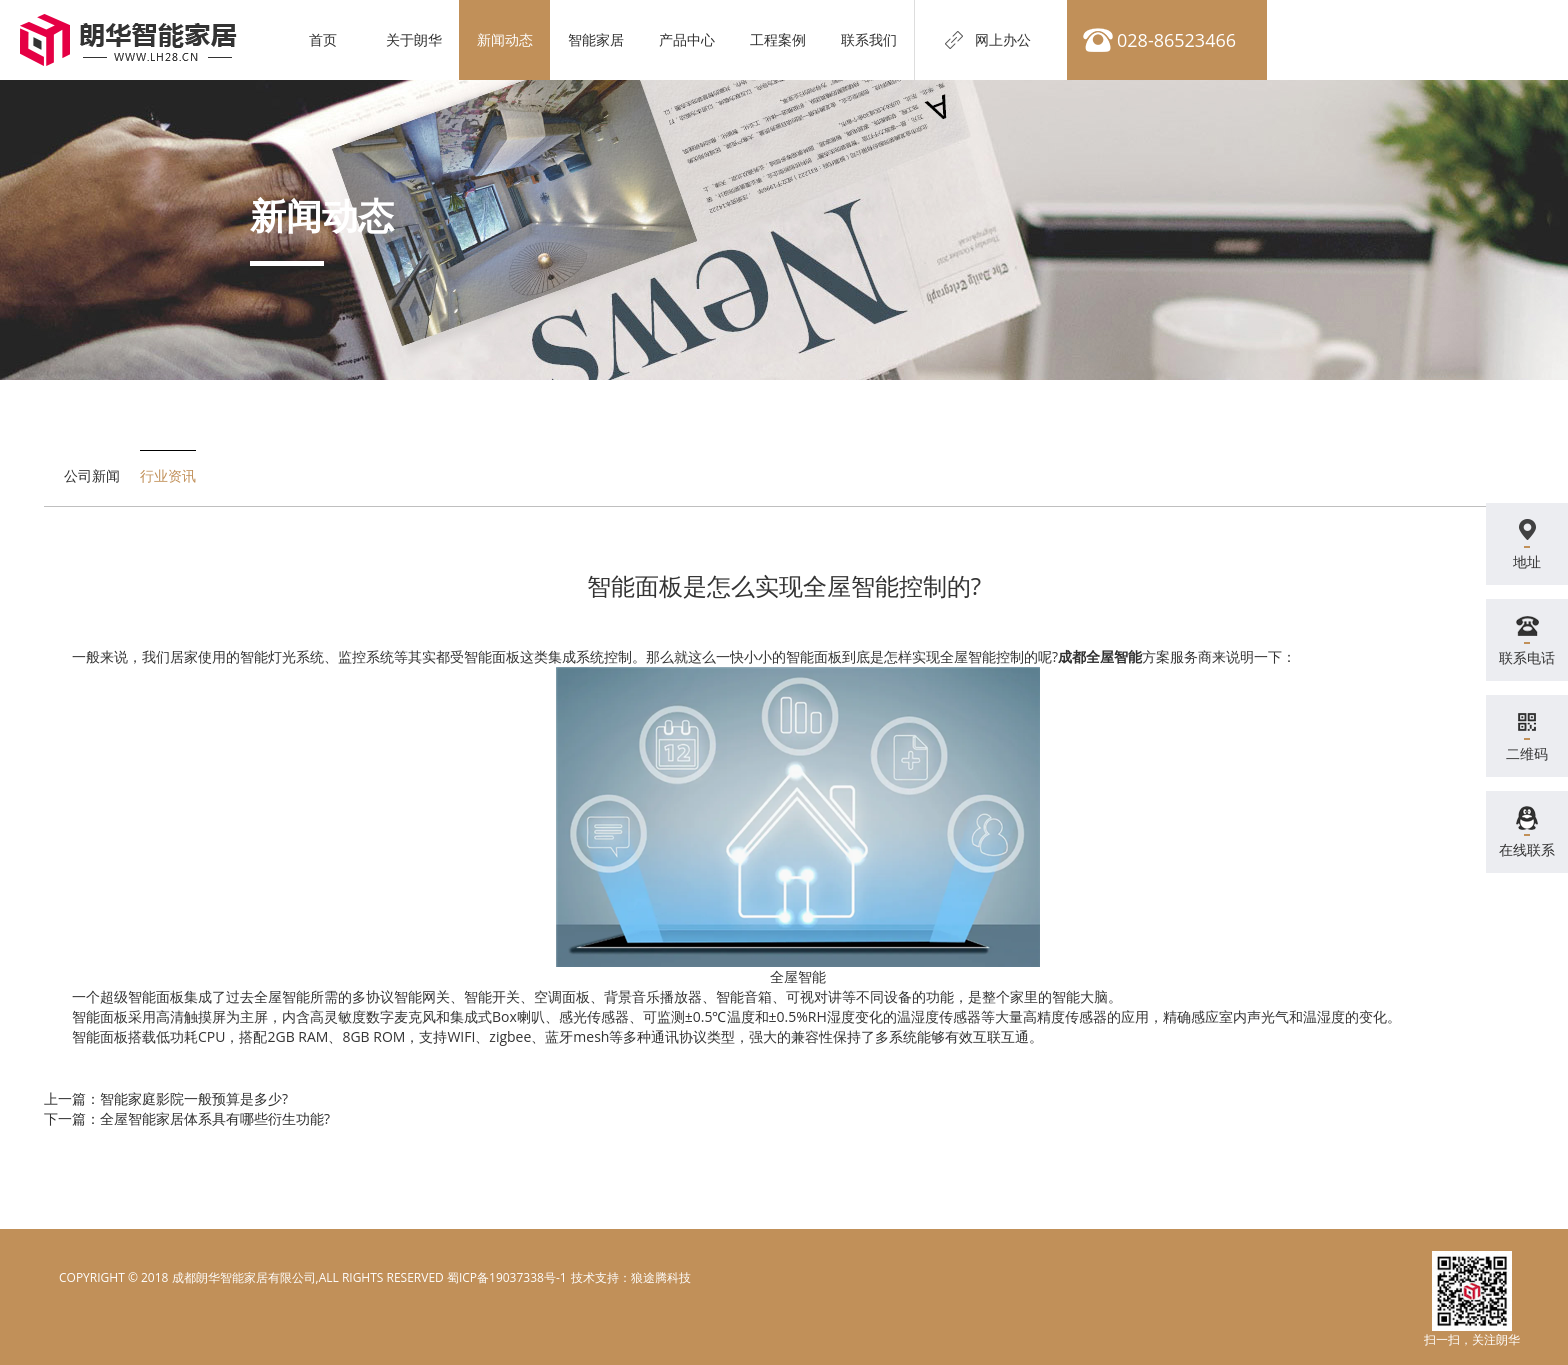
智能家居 (596, 39)
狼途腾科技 (661, 1277)
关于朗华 (414, 39)
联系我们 (869, 39)
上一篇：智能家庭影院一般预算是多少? (166, 1098)
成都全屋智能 (1100, 656)
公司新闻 (92, 475)
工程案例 (778, 39)
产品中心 (687, 39)
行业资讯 (168, 475)
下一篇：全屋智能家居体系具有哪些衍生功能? (187, 1118)
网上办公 (1003, 39)
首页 (323, 39)
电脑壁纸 (594, 1277)
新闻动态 (505, 39)
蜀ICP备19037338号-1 (507, 1277)
